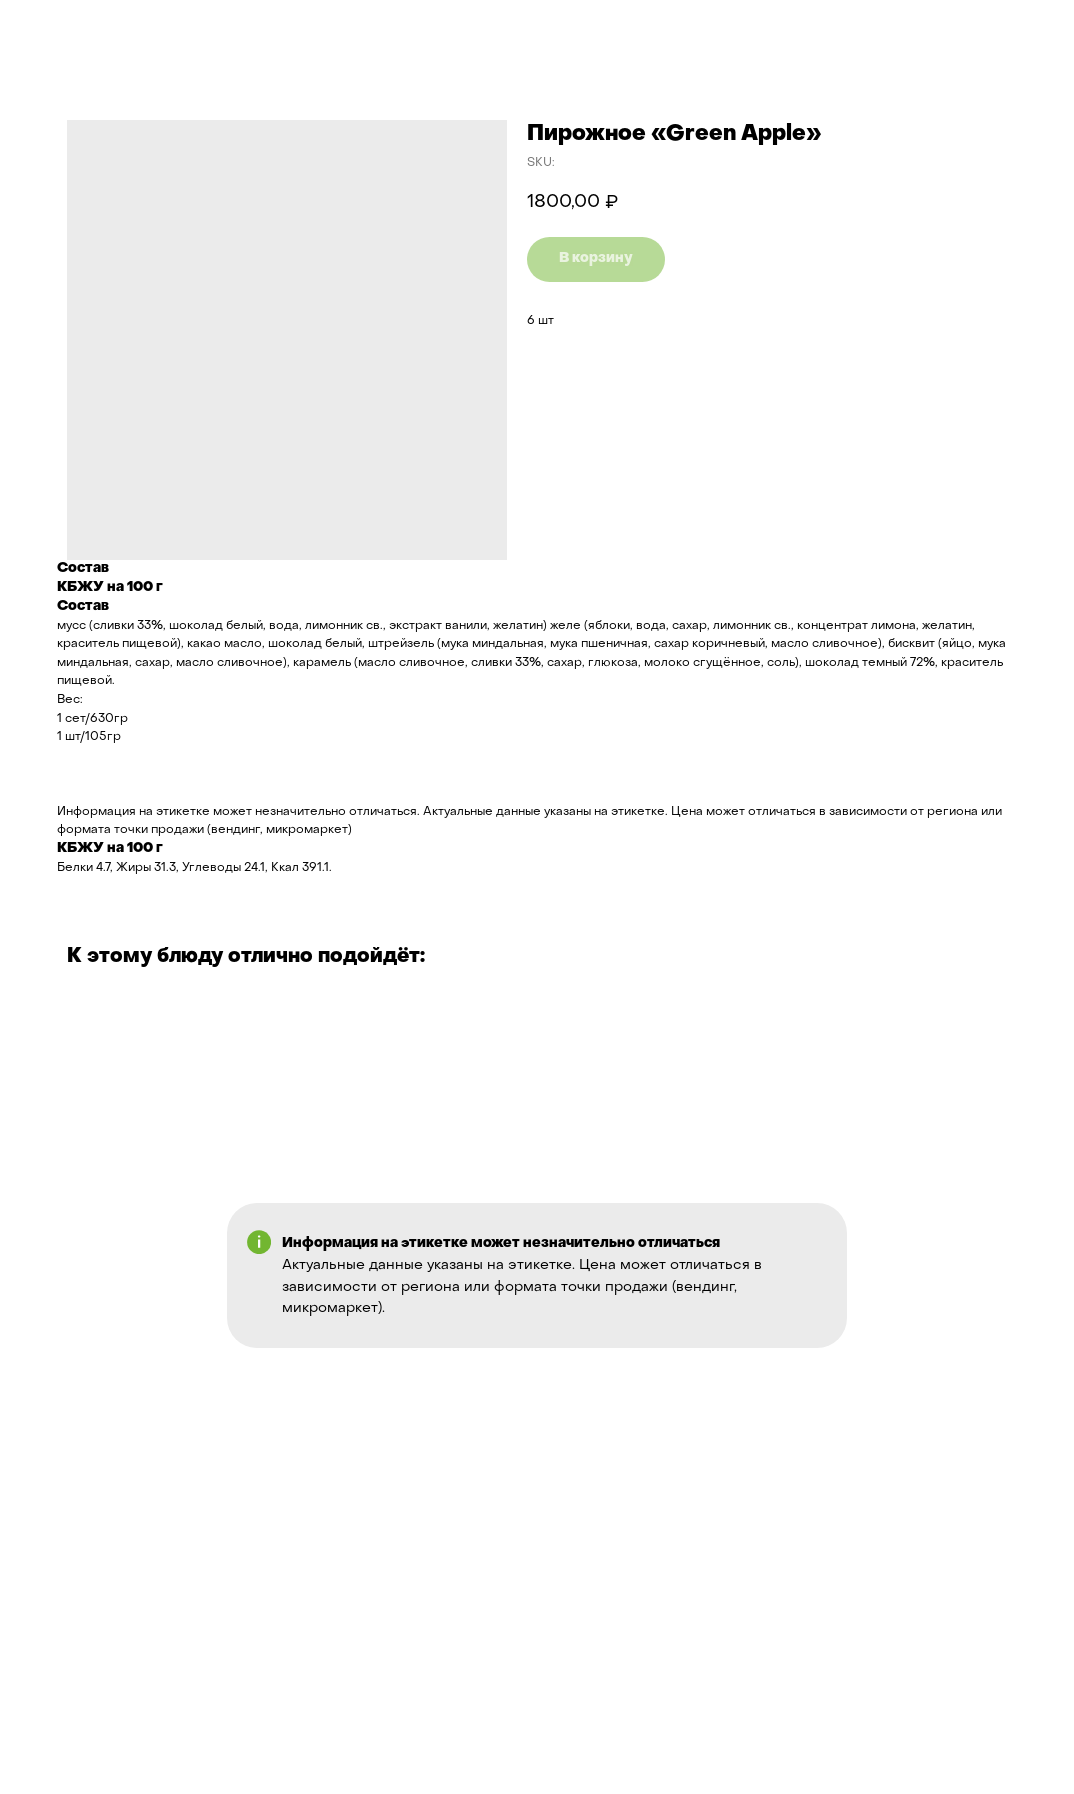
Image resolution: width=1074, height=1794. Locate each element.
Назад (53, 29)
